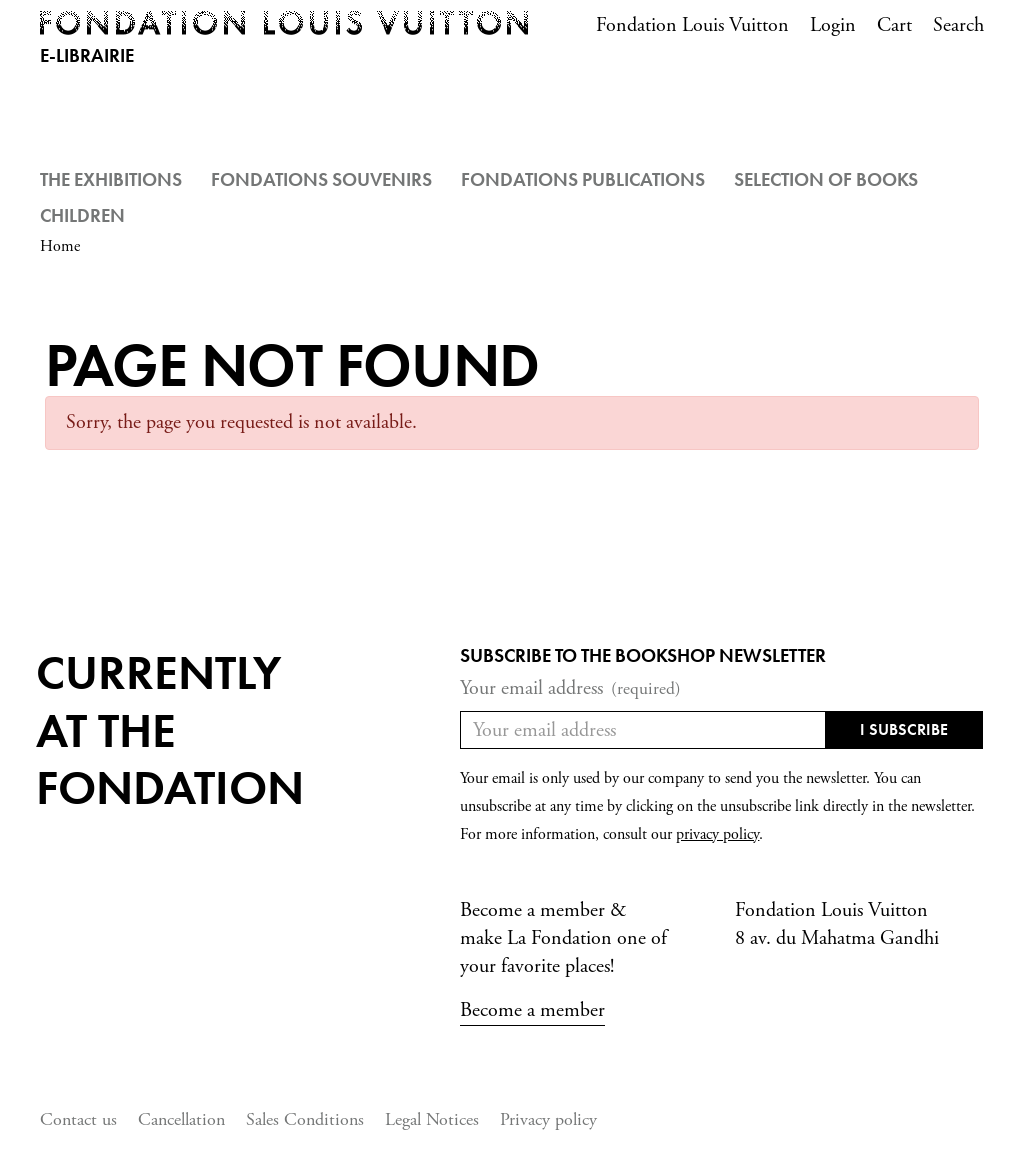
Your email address (570, 689)
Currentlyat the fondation (170, 730)
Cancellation (181, 1119)
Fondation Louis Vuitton (692, 25)
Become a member (532, 1010)
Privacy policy (548, 1119)
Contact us (78, 1119)
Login (833, 25)
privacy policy (717, 834)
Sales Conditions (305, 1119)
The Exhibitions (111, 179)
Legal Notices (432, 1119)
